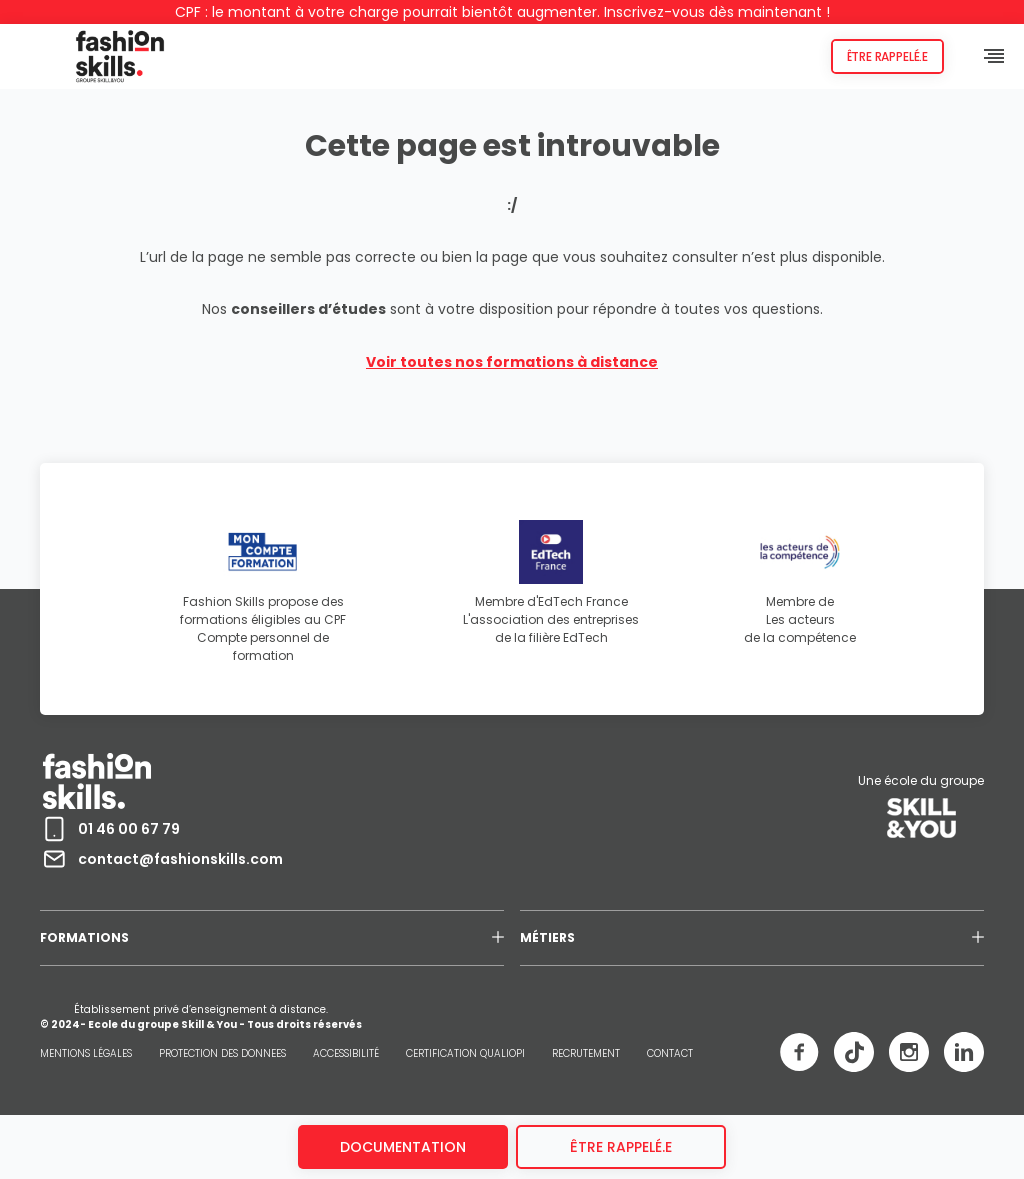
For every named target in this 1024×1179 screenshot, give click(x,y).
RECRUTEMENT (586, 1053)
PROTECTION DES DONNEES (222, 1053)
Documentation (403, 1147)
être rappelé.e (621, 1147)
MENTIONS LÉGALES (86, 1053)
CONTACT (670, 1053)
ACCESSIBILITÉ (346, 1053)
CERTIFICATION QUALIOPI (465, 1053)
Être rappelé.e (887, 56)
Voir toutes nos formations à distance (512, 362)
